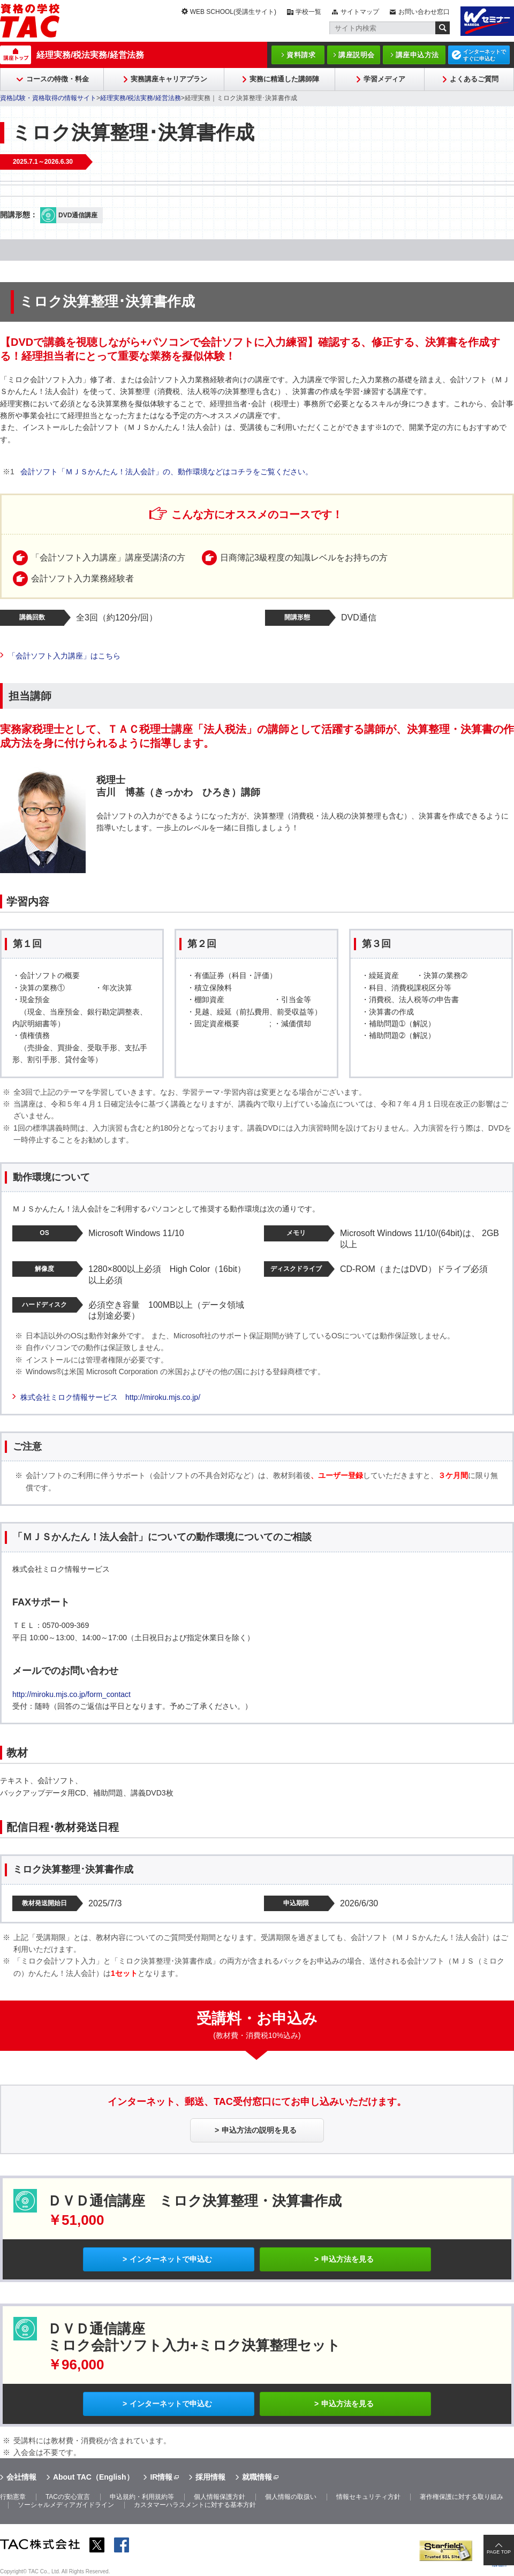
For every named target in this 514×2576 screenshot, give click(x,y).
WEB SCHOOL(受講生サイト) (233, 12)
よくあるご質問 (474, 79)
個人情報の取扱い (290, 2497)
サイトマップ (360, 12)
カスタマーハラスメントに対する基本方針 (195, 2505)
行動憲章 (13, 2497)
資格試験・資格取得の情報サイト (48, 98)
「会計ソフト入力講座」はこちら (64, 655)
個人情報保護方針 (219, 2497)
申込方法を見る (347, 2259)
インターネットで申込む (171, 2259)
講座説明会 (356, 55)
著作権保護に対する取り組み (461, 2497)
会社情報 (21, 2477)
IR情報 (161, 2477)
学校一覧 (308, 12)
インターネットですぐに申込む (484, 55)
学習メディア (384, 79)
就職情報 (257, 2477)
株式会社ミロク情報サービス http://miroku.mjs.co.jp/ (110, 1397)
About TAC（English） (93, 2477)
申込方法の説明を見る (259, 2130)
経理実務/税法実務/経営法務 (90, 54)
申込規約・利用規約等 (142, 2497)
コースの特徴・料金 (57, 79)
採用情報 (210, 2477)
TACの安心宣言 (68, 2497)
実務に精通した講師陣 (284, 79)
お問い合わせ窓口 (424, 12)
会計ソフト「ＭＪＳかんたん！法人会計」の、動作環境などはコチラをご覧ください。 (166, 471)
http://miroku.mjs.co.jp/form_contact (71, 1694)
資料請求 (300, 55)
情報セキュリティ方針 (368, 2497)
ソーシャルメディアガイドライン (66, 2505)
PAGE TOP (499, 2552)
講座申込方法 (417, 55)
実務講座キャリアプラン (169, 79)
